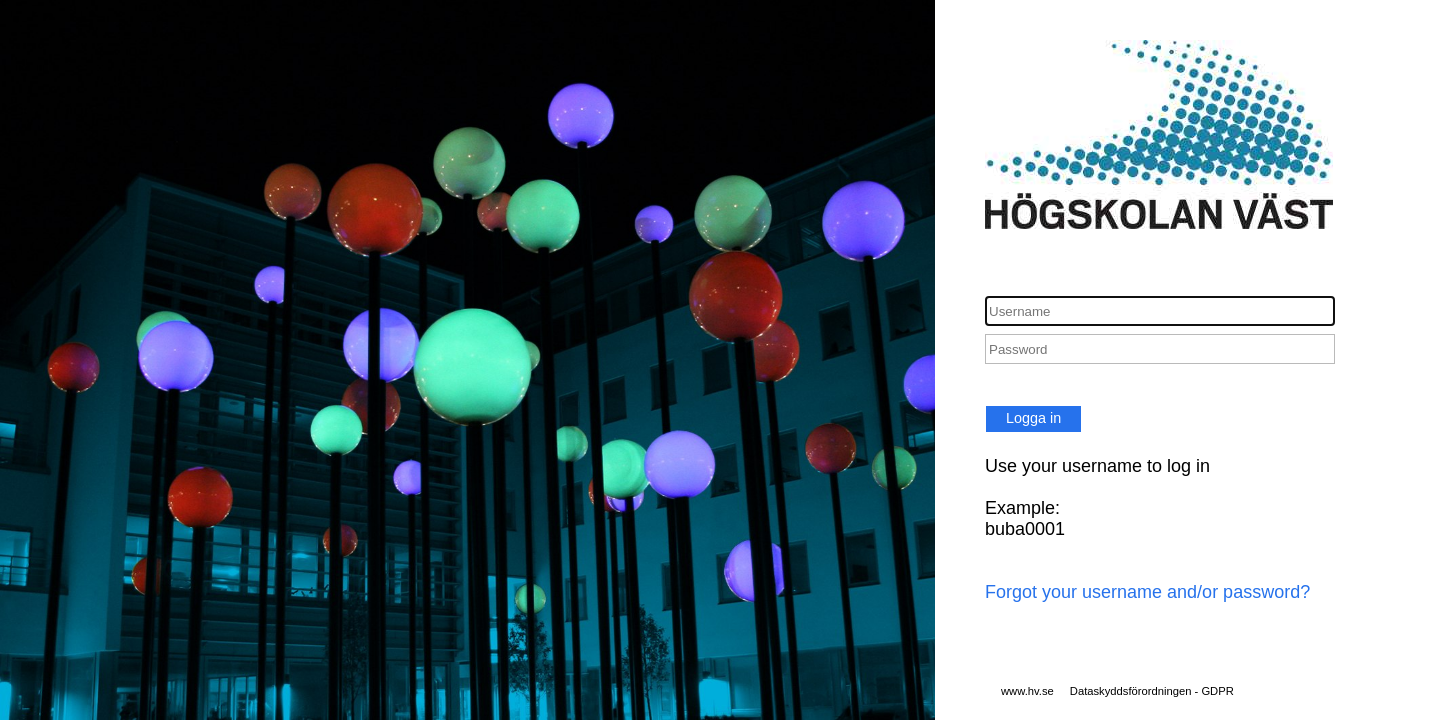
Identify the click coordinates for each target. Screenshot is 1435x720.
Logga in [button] (1033, 418)
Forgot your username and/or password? (1147, 592)
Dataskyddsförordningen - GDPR (1152, 691)
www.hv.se (1027, 691)
